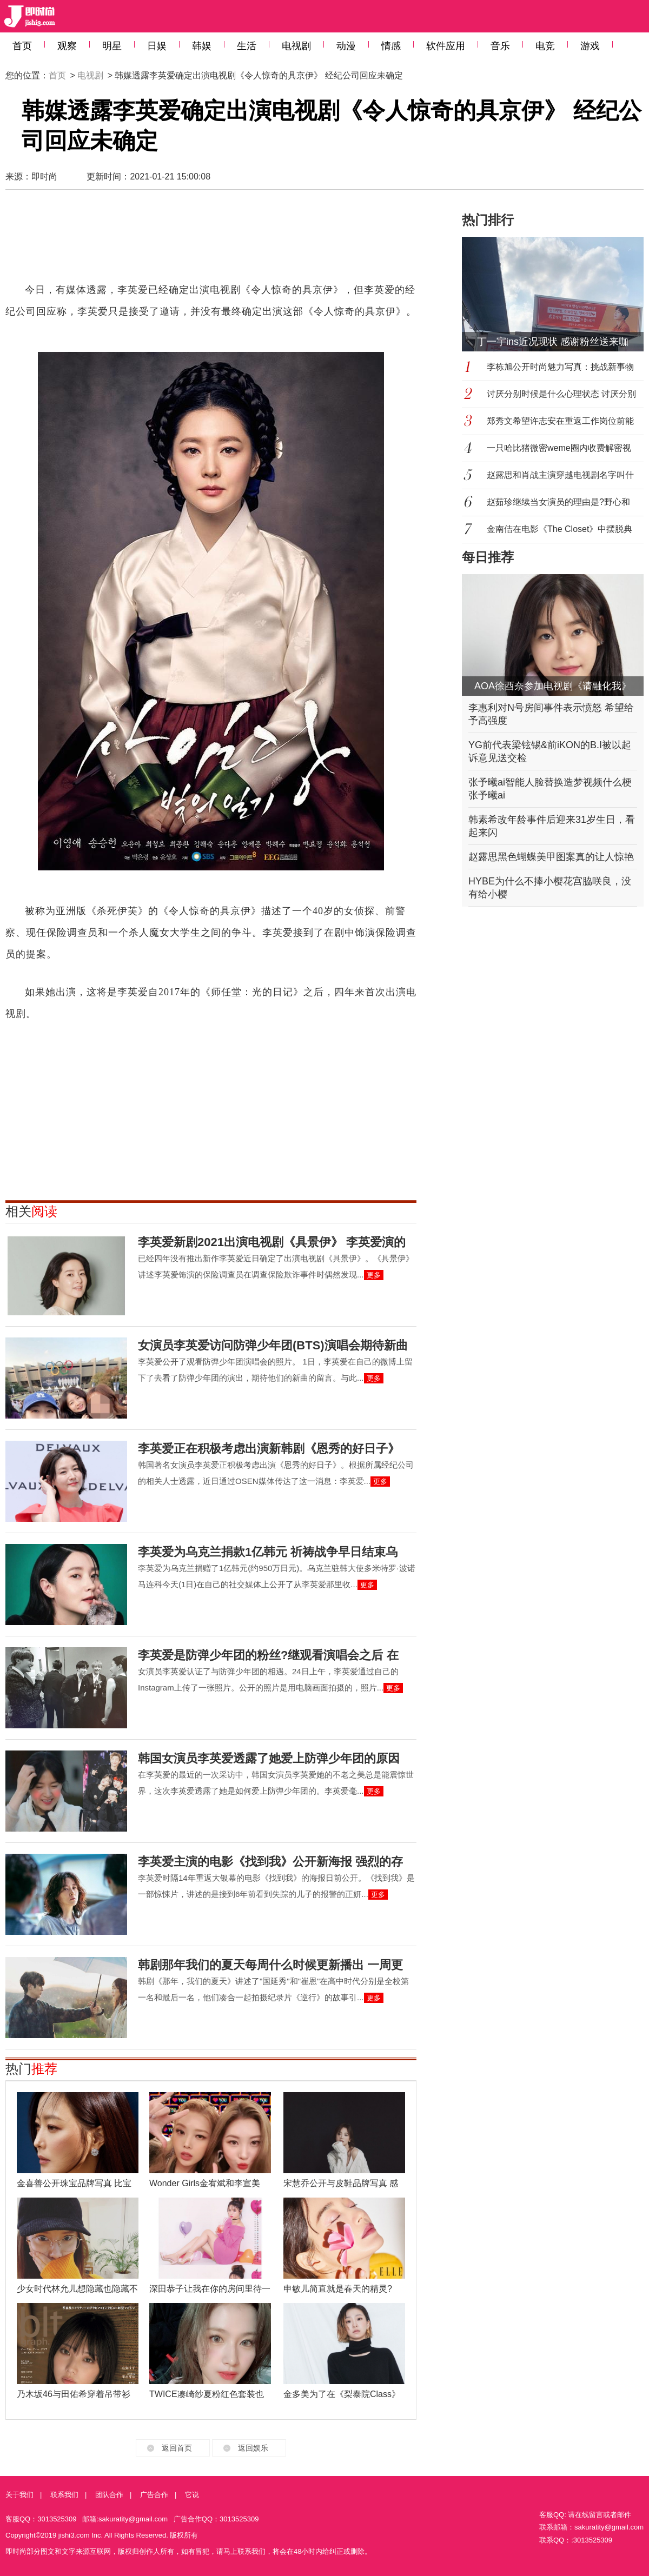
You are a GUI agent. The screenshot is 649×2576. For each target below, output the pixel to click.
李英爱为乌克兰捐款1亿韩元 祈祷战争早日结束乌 (268, 1552)
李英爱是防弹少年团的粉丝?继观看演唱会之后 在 (268, 1655)
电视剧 (296, 46)
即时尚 (44, 176)
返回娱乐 (253, 2448)
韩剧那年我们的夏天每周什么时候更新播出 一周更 (270, 1965)
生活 (246, 46)
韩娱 (201, 46)
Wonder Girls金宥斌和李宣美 (204, 2183)
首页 (22, 46)
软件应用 (445, 46)
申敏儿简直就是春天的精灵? (337, 2288)
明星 (112, 46)
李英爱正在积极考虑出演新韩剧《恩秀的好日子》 (269, 1448)
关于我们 (19, 2495)
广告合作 (154, 2495)
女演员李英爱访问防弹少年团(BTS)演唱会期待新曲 (273, 1345)
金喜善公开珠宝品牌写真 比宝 (74, 2183)
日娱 (157, 46)
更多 (374, 1275)
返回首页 (177, 2448)
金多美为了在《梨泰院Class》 (341, 2394)
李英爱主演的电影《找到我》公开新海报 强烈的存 (270, 1861)
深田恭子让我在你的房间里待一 (209, 2288)
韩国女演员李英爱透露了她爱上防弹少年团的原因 (269, 1758)
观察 (67, 46)
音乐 (500, 46)
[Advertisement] (210, 241)
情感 (391, 46)
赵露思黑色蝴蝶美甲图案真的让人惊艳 (551, 856)
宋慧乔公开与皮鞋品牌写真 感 (340, 2183)
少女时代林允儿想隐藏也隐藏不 (77, 2288)
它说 (192, 2495)
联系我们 (64, 2495)
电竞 (545, 46)
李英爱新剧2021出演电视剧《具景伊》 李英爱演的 (272, 1242)
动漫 (346, 46)
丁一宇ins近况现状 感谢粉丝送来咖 (552, 341)
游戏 (590, 46)
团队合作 (109, 2495)
